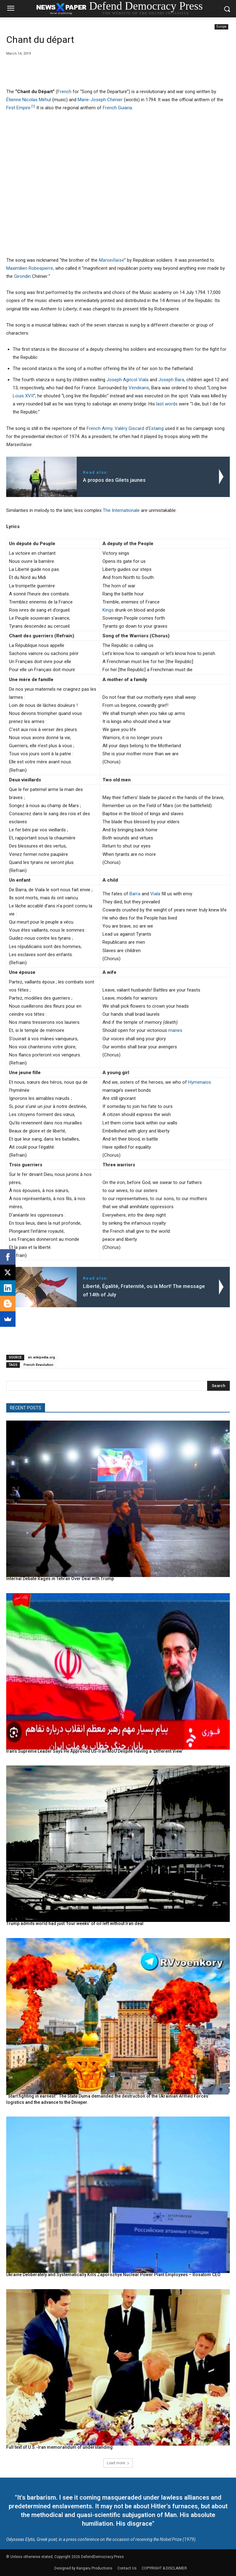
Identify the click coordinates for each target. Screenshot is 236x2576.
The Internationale (121, 510)
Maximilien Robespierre (29, 268)
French (64, 91)
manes (175, 1030)
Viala (155, 894)
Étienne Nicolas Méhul (28, 99)
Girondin (22, 276)
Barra (134, 894)
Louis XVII (23, 396)
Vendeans (139, 388)
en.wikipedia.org (41, 1357)
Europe (221, 26)
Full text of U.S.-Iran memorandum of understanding (59, 2447)
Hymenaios (199, 1082)
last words (167, 404)
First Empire (18, 108)
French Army (99, 428)
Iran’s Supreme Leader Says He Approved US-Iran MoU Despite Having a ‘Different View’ (94, 1751)
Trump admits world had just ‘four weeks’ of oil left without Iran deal (74, 1923)
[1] (33, 106)
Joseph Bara (171, 379)
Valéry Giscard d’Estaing (139, 428)
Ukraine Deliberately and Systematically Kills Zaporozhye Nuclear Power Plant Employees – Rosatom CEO (113, 2274)
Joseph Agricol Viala (127, 379)
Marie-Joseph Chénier (100, 99)
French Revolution (38, 1365)
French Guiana (117, 108)
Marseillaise (111, 260)
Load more (118, 2463)
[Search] (218, 1386)
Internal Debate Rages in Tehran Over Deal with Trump (60, 1578)
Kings (108, 610)
